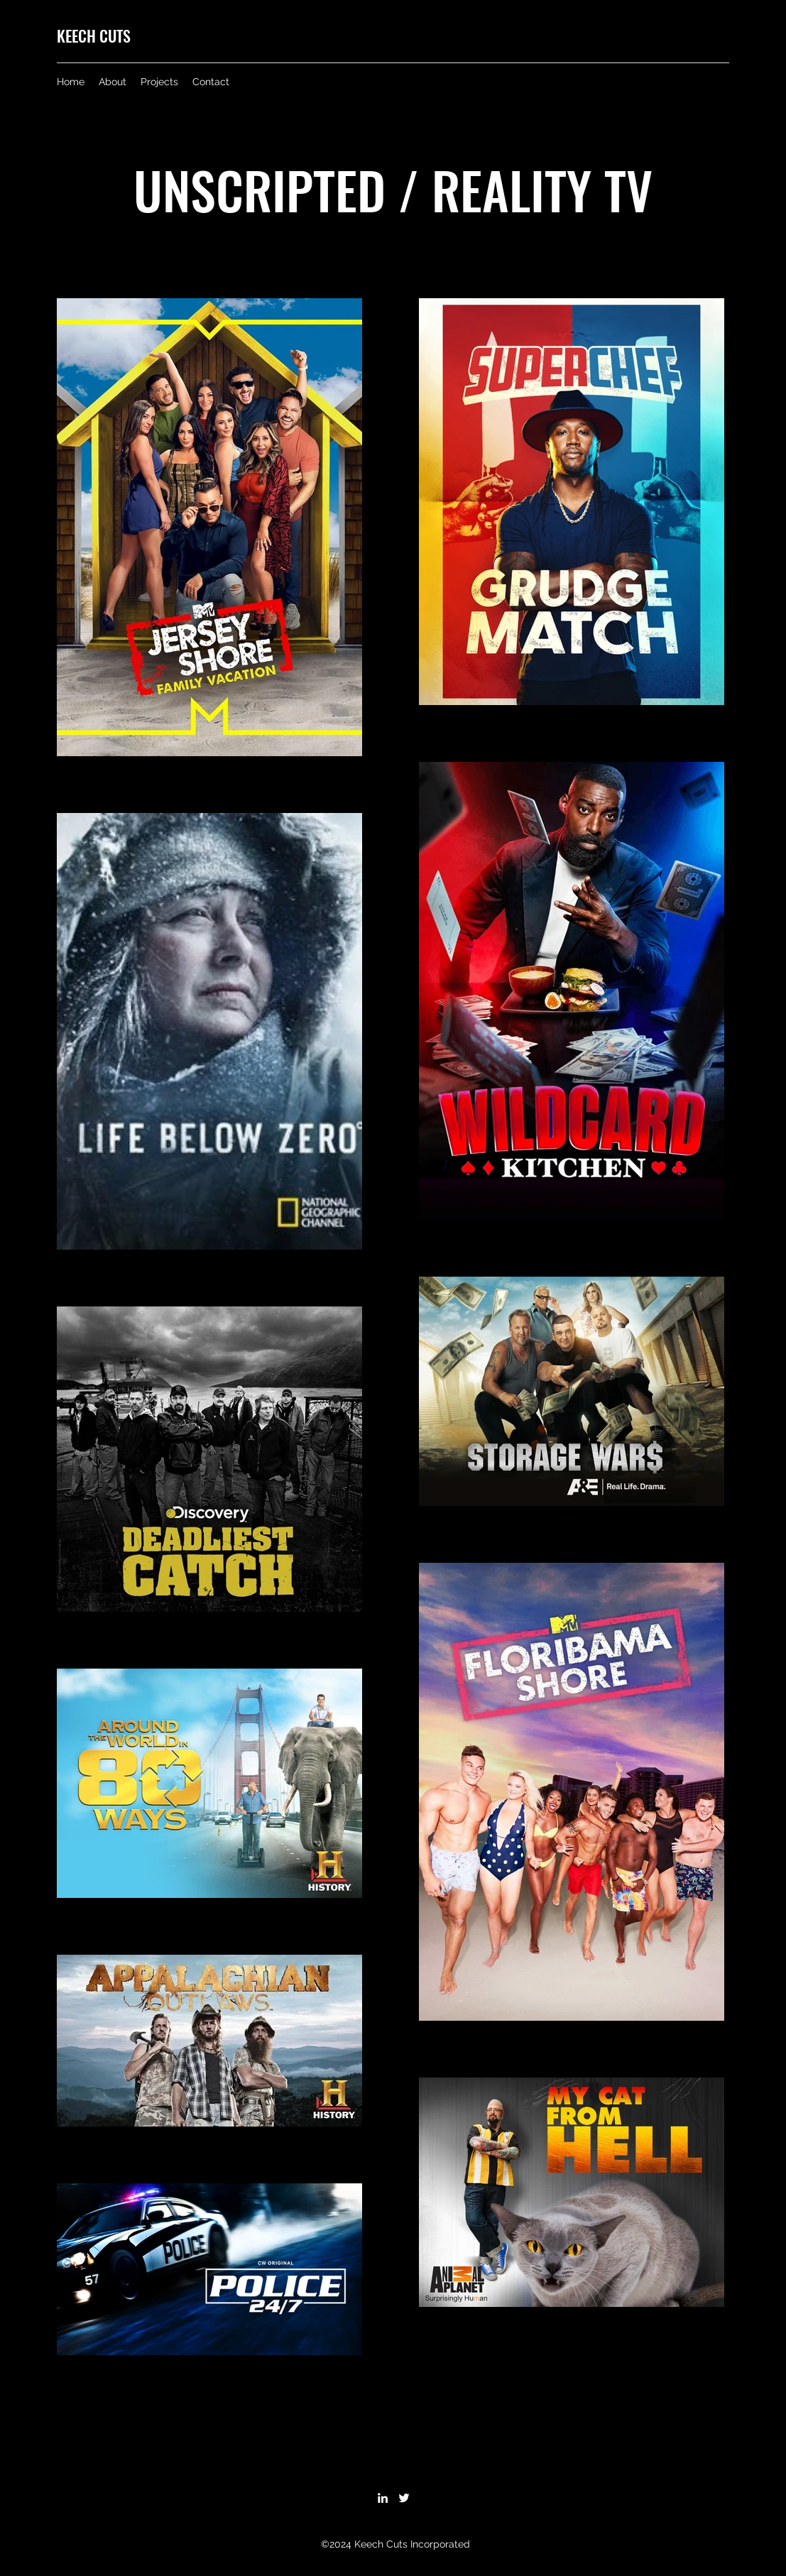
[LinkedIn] (383, 2498)
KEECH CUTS (94, 35)
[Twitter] (404, 2498)
